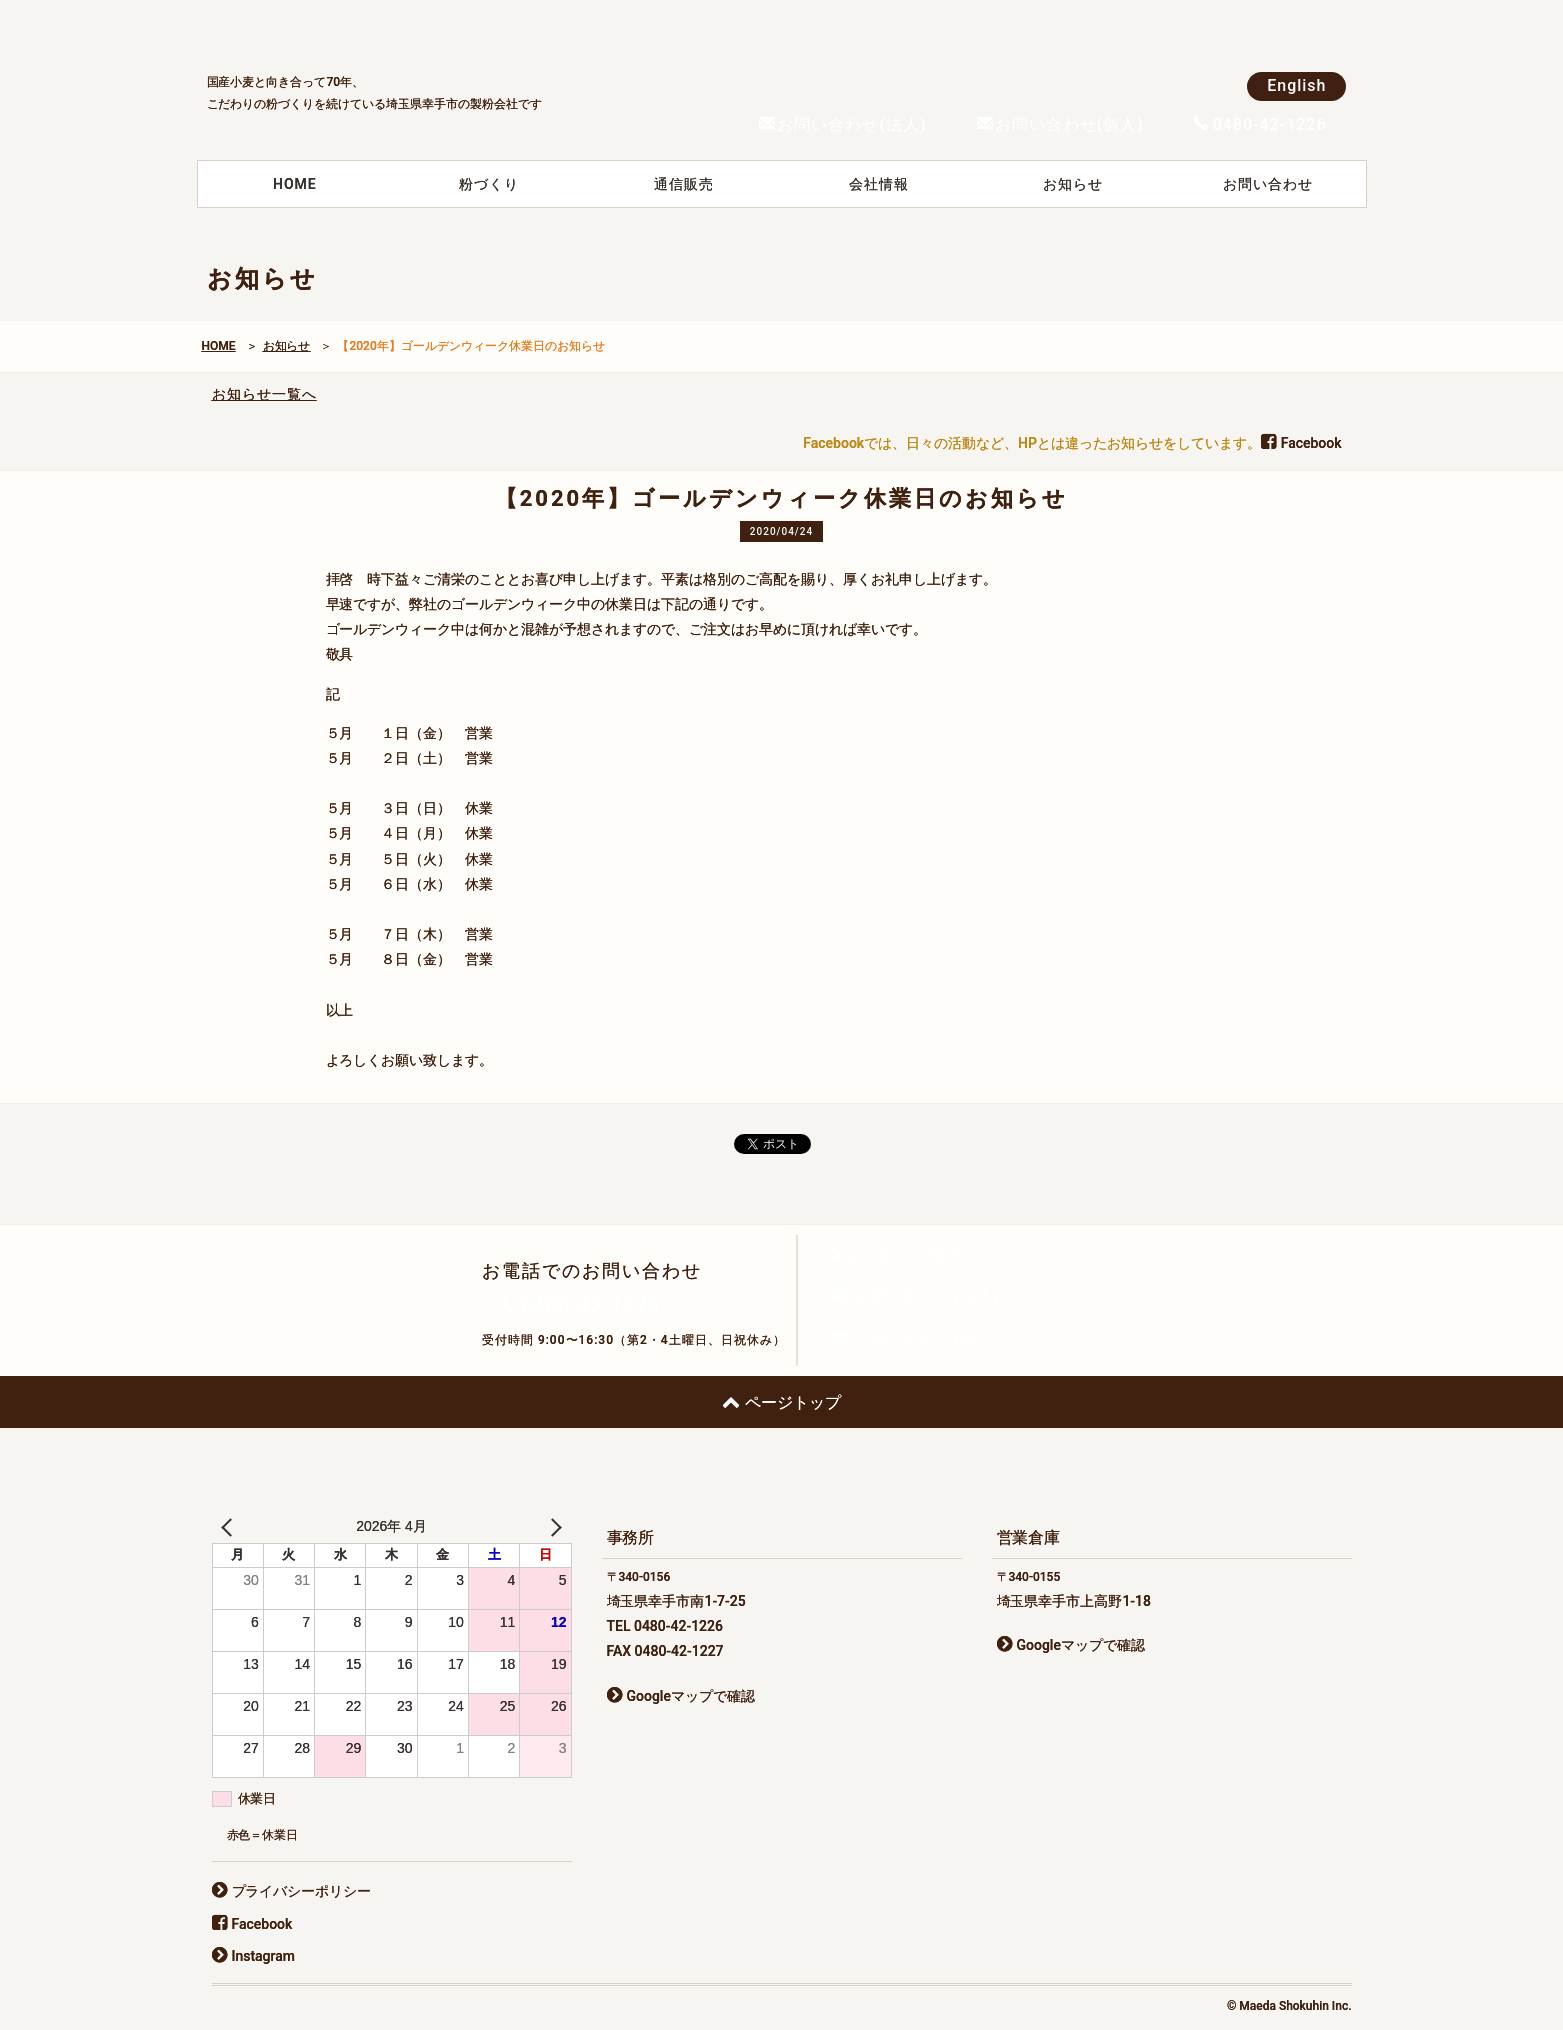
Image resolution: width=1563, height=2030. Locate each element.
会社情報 (879, 184)
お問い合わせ (1268, 184)
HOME (295, 184)
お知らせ (1073, 184)
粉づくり (489, 184)
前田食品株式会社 (357, 31)
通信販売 (684, 184)
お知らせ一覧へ (264, 394)
